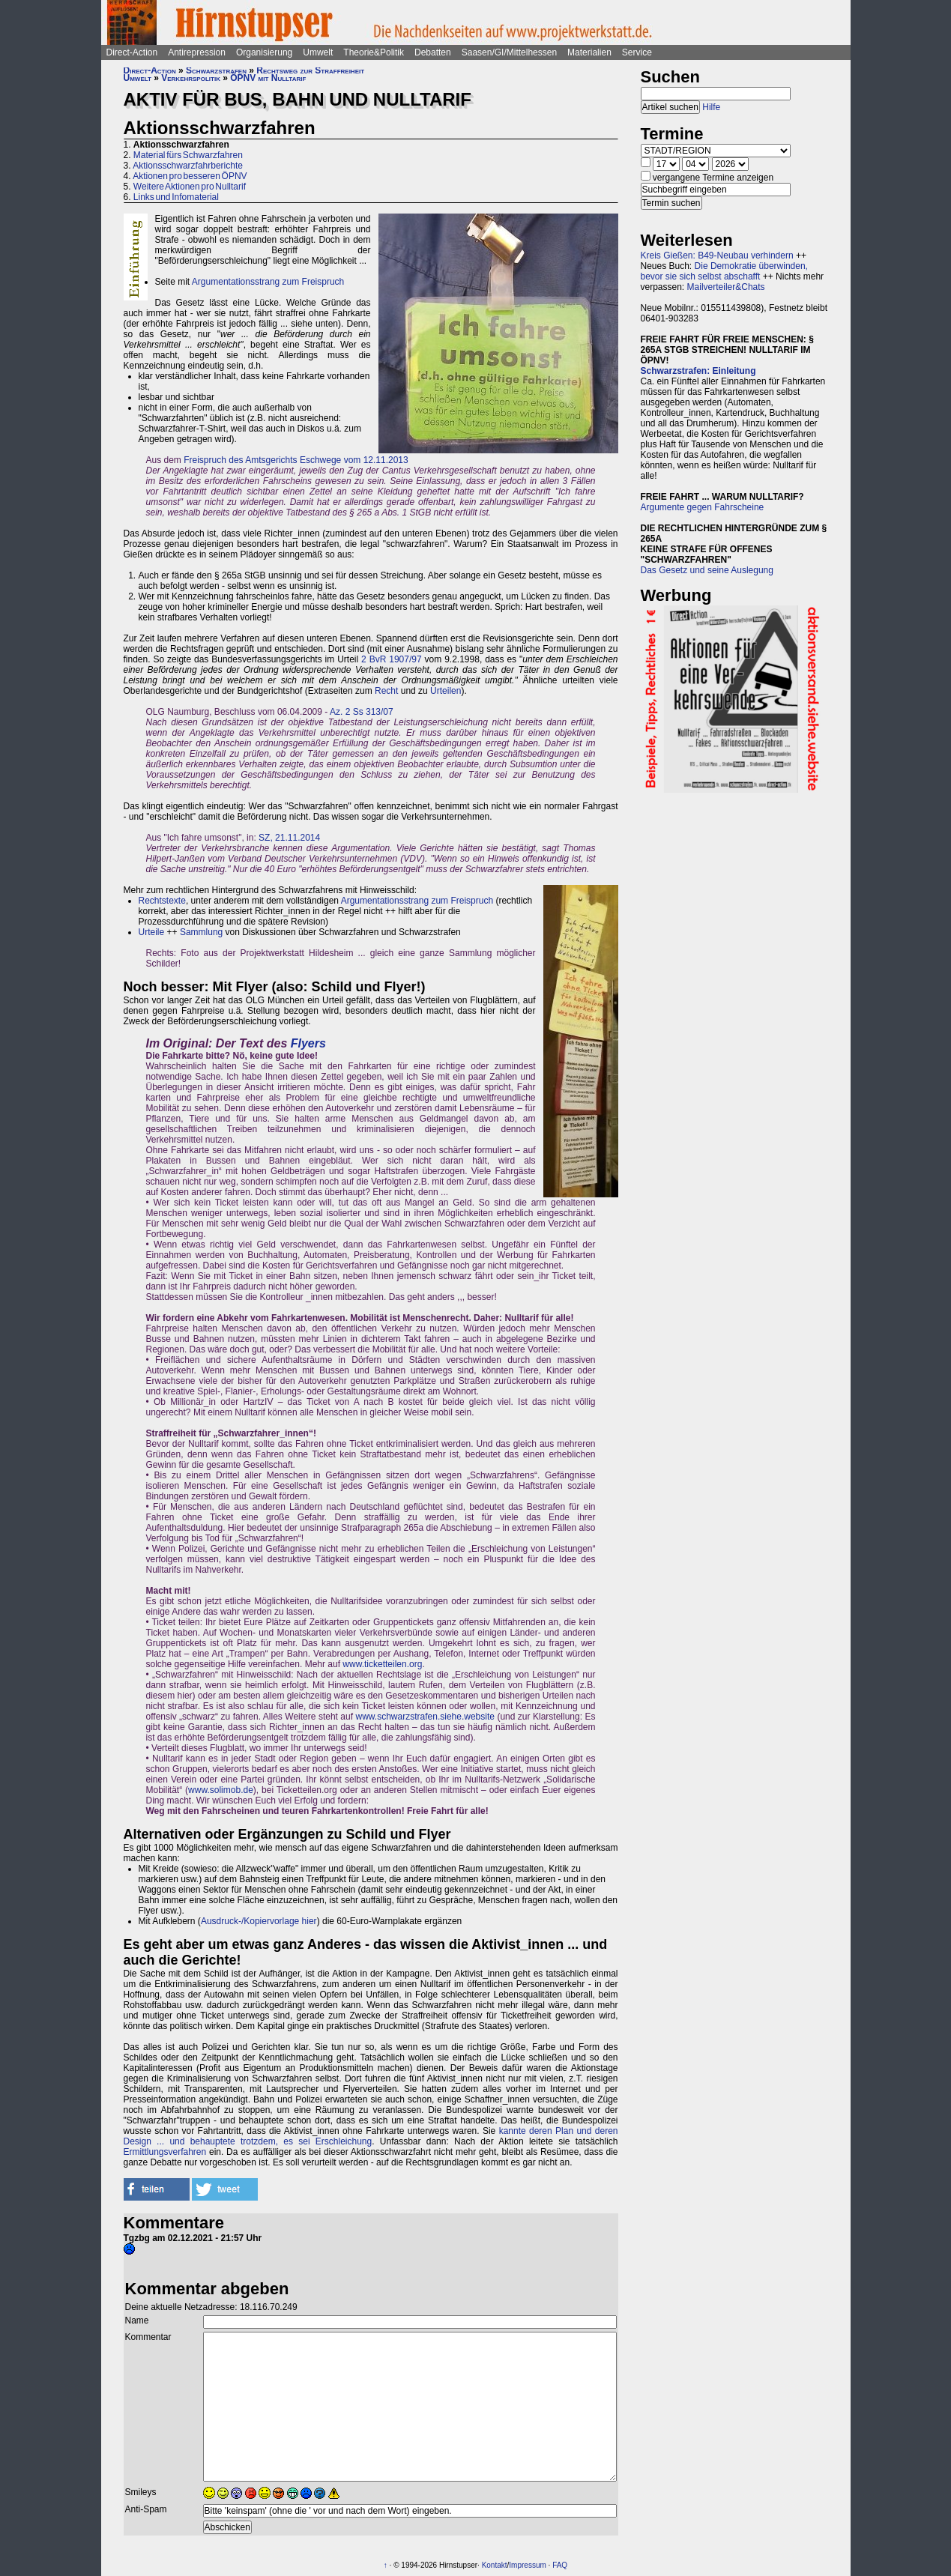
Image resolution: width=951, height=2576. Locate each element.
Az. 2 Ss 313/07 (361, 712)
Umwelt (318, 52)
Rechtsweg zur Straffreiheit (310, 70)
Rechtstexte (162, 900)
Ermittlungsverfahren (165, 2152)
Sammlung (201, 932)
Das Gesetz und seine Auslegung (707, 570)
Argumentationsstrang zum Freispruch (268, 281)
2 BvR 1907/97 (391, 659)
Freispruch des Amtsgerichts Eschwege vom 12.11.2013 (296, 460)
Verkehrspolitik (190, 78)
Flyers (308, 1043)
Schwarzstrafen (216, 70)
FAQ (559, 2565)
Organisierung (264, 52)
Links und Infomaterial (176, 197)
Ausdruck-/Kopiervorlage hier (259, 1921)
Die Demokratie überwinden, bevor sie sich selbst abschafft (724, 271)
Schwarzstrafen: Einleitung (698, 371)
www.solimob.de (220, 1790)
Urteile (152, 932)
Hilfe (711, 107)
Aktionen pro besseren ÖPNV (190, 176)
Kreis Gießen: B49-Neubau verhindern (717, 255)
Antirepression (197, 52)
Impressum (527, 2565)
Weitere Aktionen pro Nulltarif (189, 186)
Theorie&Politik (373, 52)
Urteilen (445, 691)
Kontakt (494, 2565)
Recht (386, 691)
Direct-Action (132, 52)
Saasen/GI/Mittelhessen (509, 52)
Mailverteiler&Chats (726, 287)
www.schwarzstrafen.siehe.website (425, 1716)
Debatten (432, 52)
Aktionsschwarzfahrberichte (188, 165)
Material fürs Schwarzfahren (188, 155)
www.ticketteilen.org (382, 1664)
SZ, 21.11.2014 (289, 837)
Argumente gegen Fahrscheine (702, 507)
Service (637, 52)
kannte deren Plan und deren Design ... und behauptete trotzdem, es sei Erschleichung (371, 2136)
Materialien (589, 52)
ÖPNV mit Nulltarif (268, 78)
